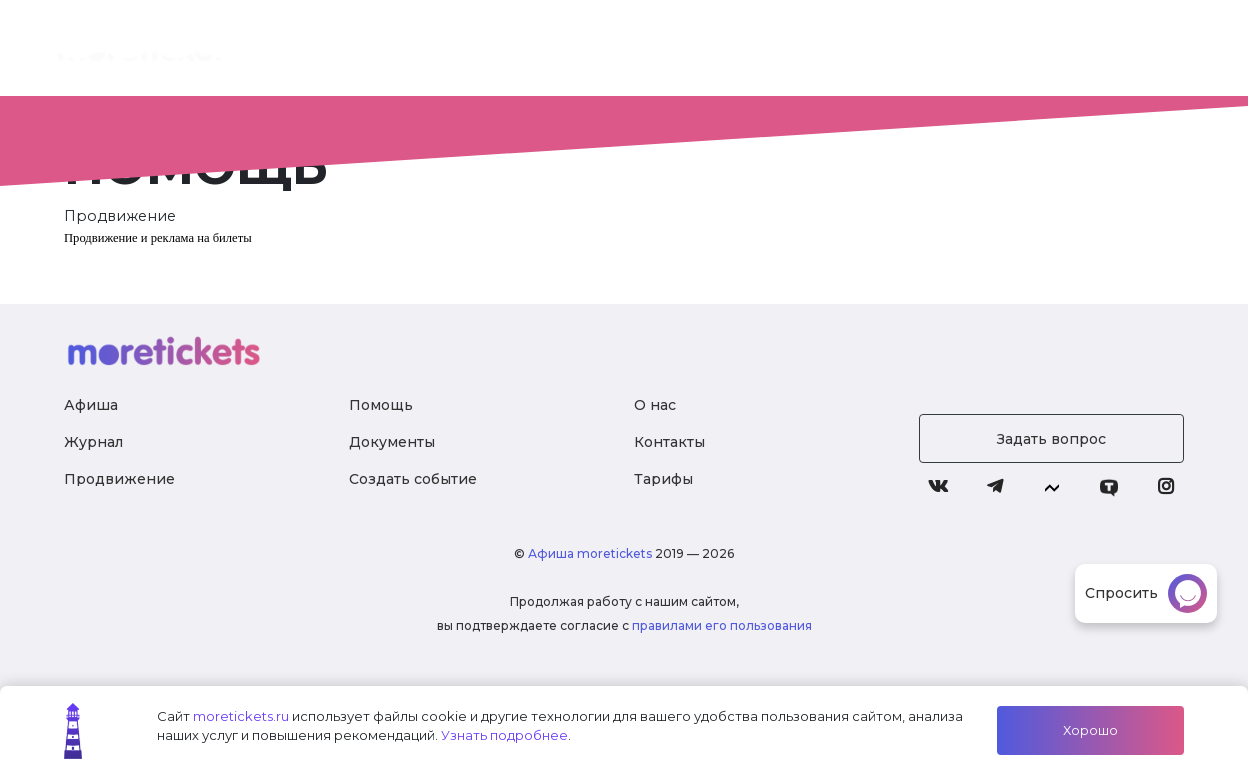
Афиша (91, 405)
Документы (392, 442)
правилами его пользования (722, 625)
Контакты (669, 442)
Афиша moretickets (590, 553)
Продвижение (119, 479)
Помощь (381, 405)
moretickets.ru (241, 716)
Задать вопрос (1051, 439)
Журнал (914, 50)
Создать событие (413, 479)
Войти (1101, 50)
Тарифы (715, 50)
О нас (532, 50)
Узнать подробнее (504, 735)
